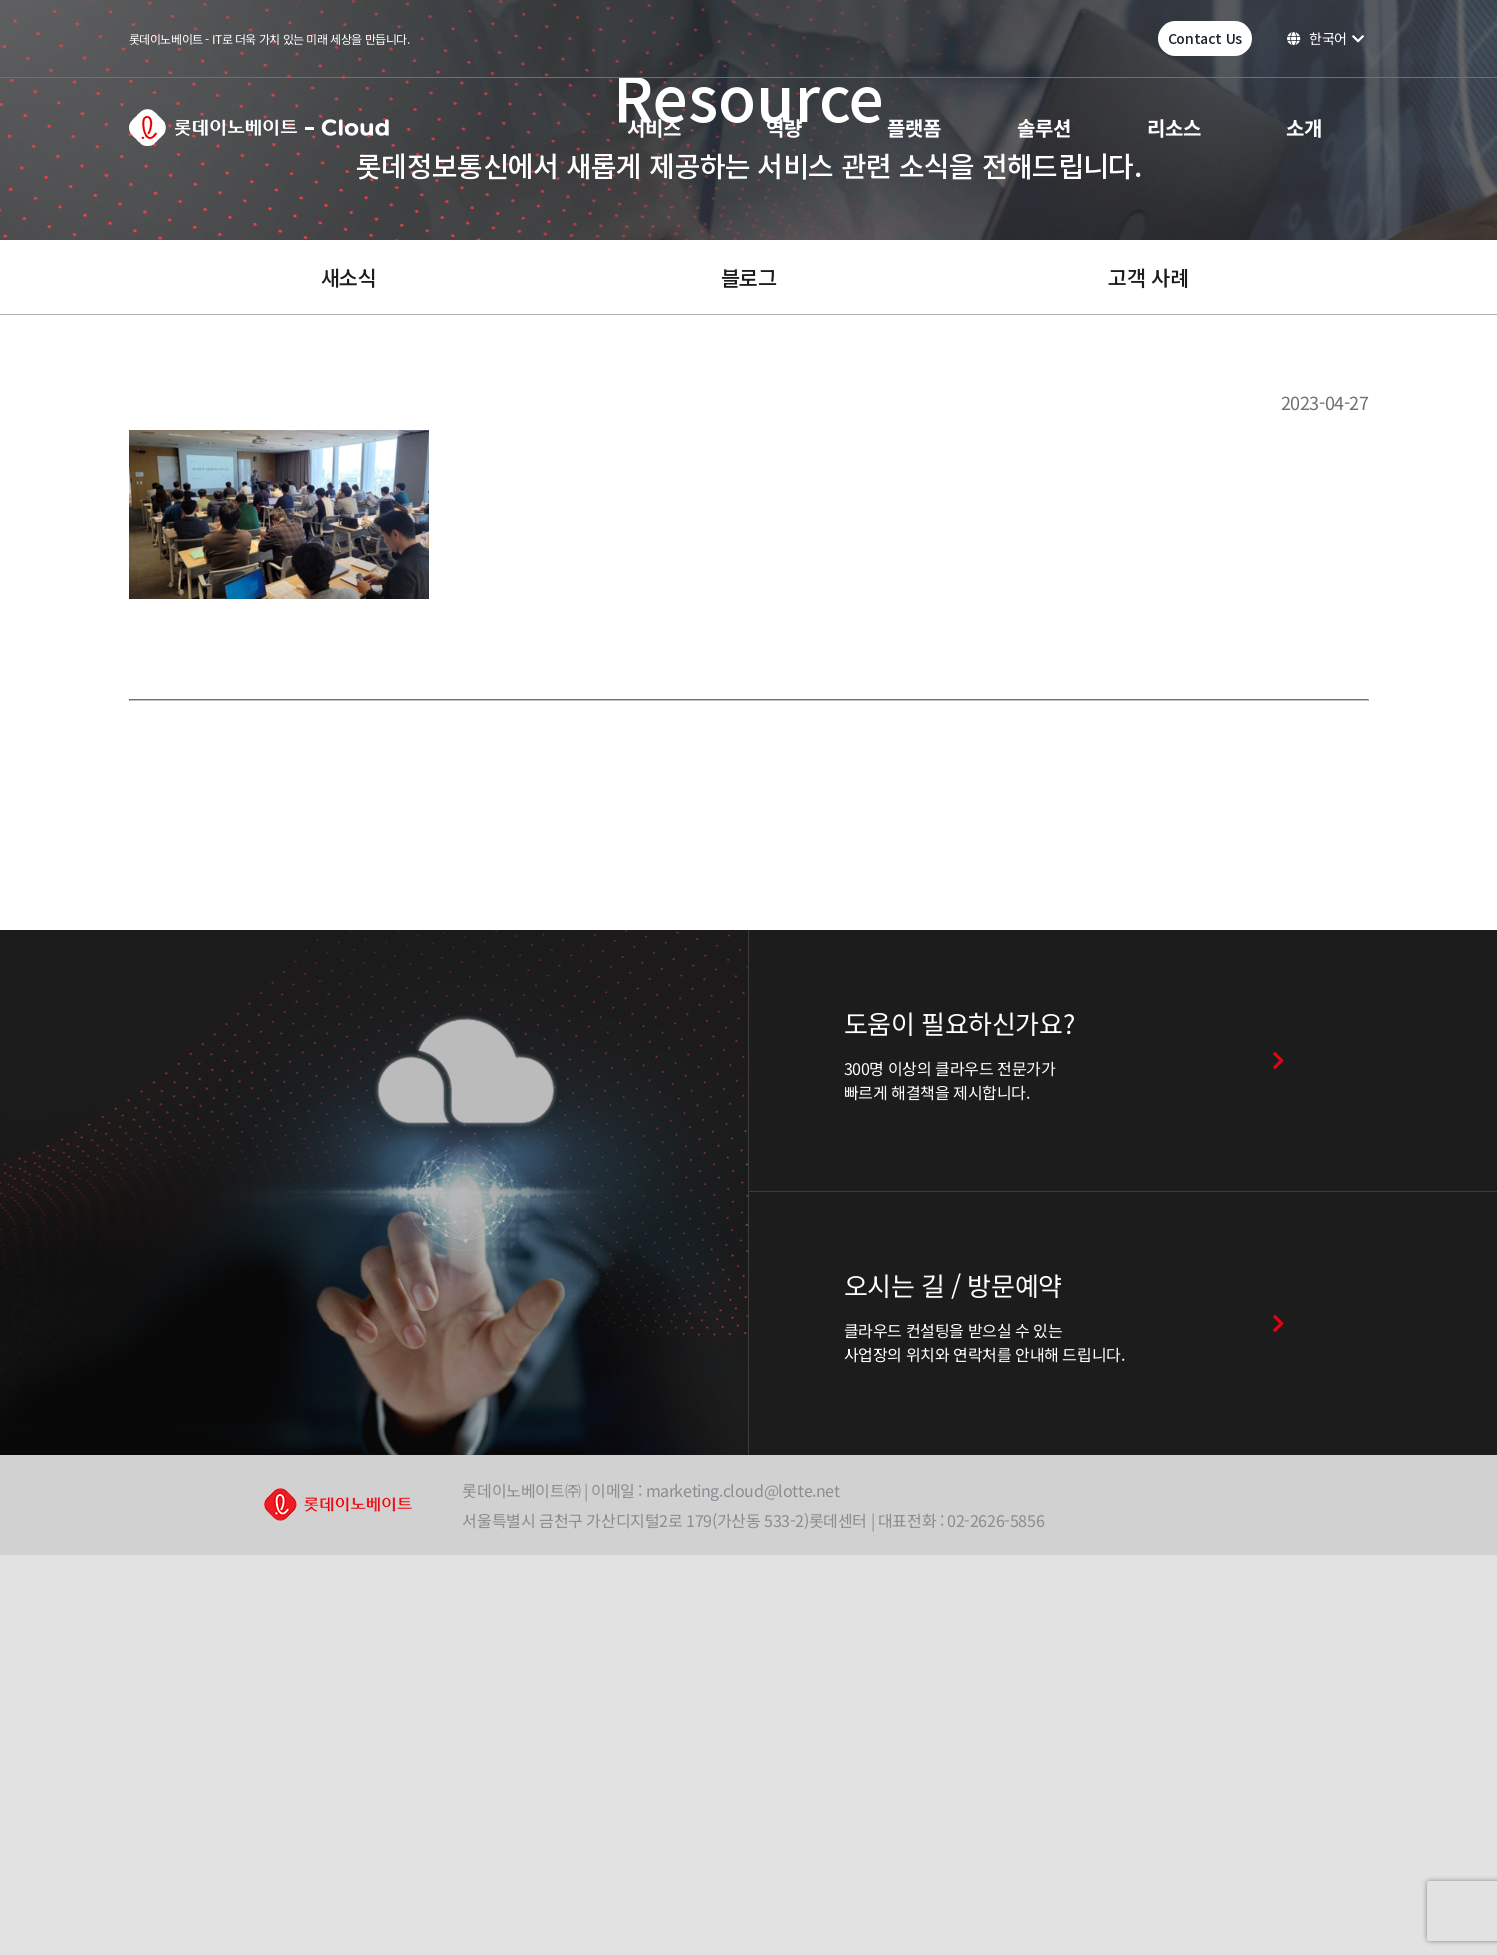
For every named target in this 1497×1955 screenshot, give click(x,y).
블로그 (749, 277)
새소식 (349, 277)
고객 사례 (1148, 277)
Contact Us (1205, 38)
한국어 (1325, 38)
